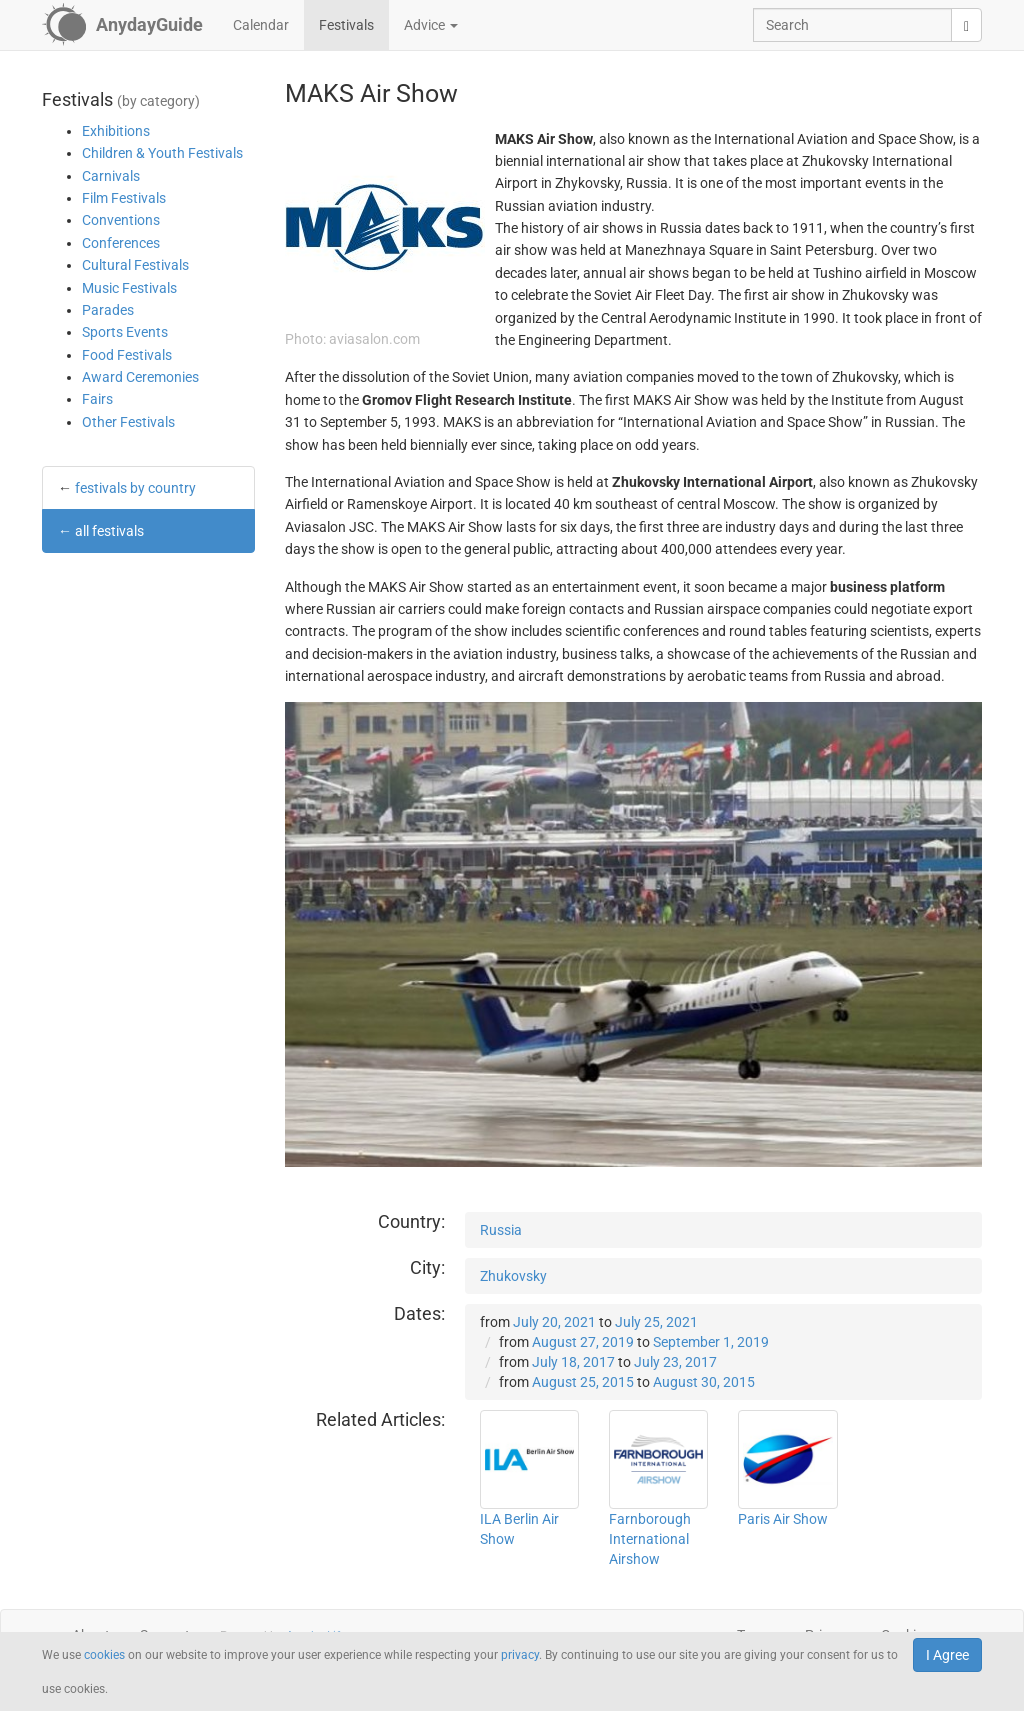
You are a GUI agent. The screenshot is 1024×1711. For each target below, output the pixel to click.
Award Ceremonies (140, 377)
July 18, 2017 (573, 1362)
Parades (108, 310)
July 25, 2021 (656, 1322)
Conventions (121, 220)
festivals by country (135, 488)
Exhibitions (116, 131)
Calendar (261, 25)
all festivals (109, 531)
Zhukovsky (513, 1276)
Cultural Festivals (135, 265)
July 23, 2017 (675, 1362)
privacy (520, 1655)
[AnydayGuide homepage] (122, 25)
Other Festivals (128, 422)
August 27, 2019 (583, 1342)
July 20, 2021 (554, 1322)
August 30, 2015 (704, 1382)
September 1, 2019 (711, 1342)
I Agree (947, 1655)
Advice (431, 25)
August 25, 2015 (583, 1382)
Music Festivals (129, 288)
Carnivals (111, 176)
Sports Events (125, 332)
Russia (501, 1230)
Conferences (121, 243)
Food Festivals (127, 355)
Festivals (346, 25)
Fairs (97, 399)
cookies (104, 1655)
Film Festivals (124, 198)
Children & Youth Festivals (162, 153)
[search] (966, 25)
